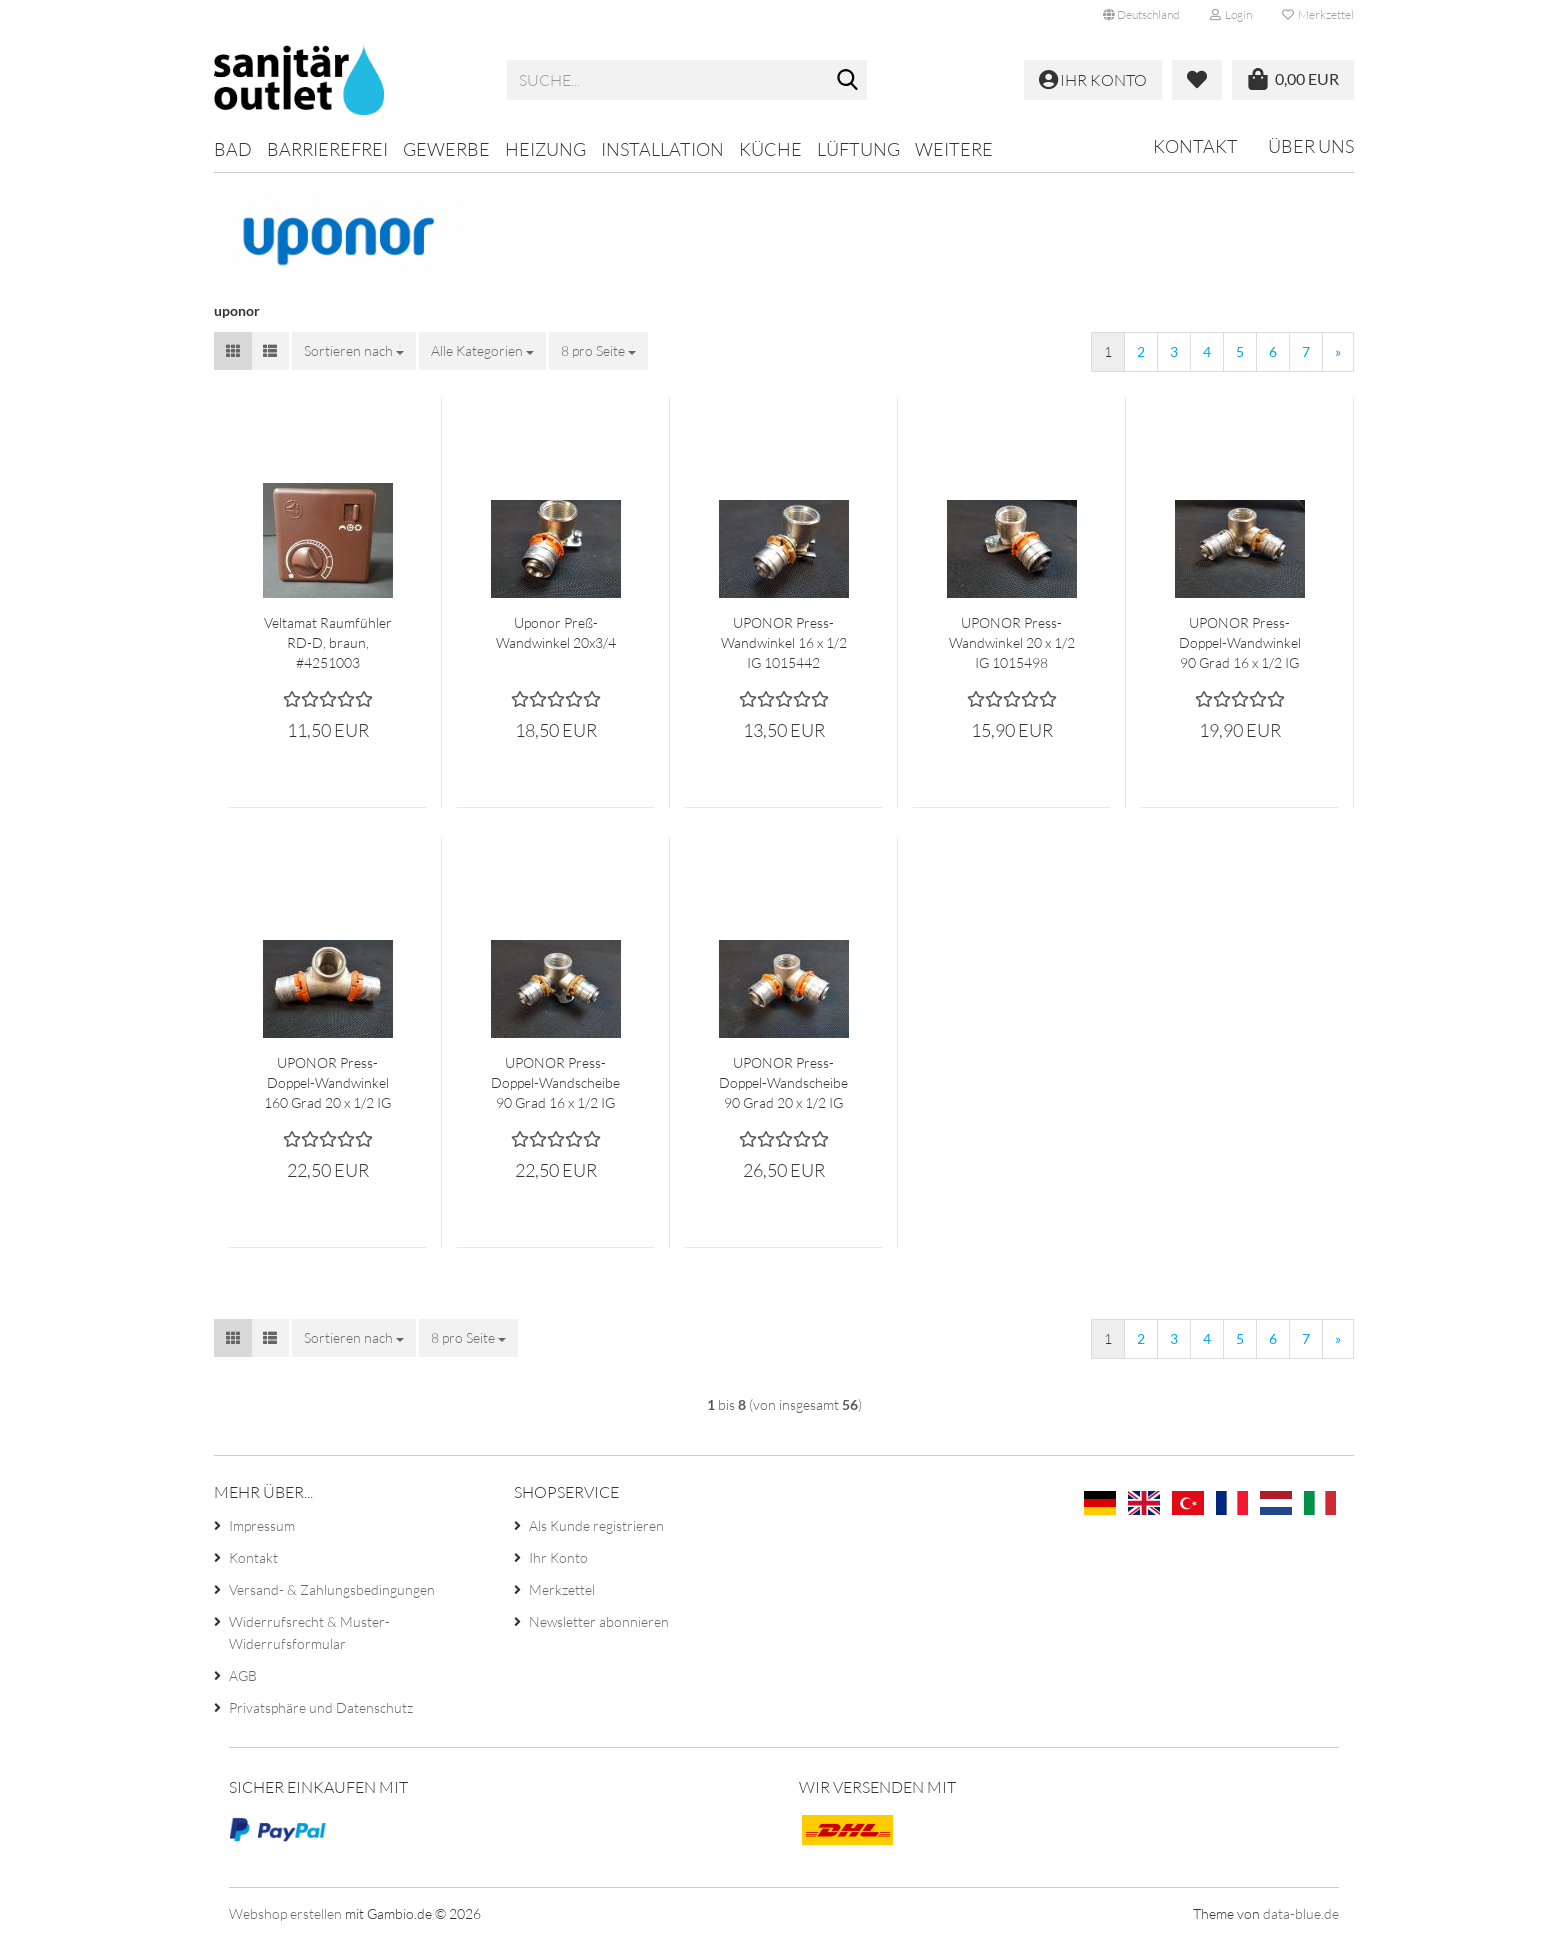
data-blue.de (1301, 1913)
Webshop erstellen (285, 1913)
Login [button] (1231, 14)
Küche (770, 149)
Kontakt (1195, 146)
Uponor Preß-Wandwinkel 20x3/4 (556, 632)
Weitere (954, 149)
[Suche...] (848, 81)
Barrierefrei (327, 149)
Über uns (1311, 146)
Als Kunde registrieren (596, 1525)
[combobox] (354, 351)
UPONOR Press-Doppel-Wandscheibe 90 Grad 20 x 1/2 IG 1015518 (783, 1083)
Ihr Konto (558, 1557)
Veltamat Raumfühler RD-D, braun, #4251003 (328, 642)
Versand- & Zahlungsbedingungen (332, 1589)
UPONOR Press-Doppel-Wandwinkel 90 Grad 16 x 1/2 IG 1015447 (1240, 643)
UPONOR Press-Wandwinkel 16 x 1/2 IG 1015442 (784, 642)
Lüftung (858, 149)
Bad (233, 149)
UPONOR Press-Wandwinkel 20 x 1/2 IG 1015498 (1012, 642)
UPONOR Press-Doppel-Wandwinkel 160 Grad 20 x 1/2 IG (327, 1082)
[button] (1141, 15)
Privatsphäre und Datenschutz (321, 1707)
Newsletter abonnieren (599, 1621)
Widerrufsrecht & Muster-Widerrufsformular (309, 1632)
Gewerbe (446, 149)
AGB (243, 1675)
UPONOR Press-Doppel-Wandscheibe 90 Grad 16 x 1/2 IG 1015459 (555, 1083)
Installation (662, 149)
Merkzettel (1318, 14)
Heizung (545, 149)
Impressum (262, 1525)
